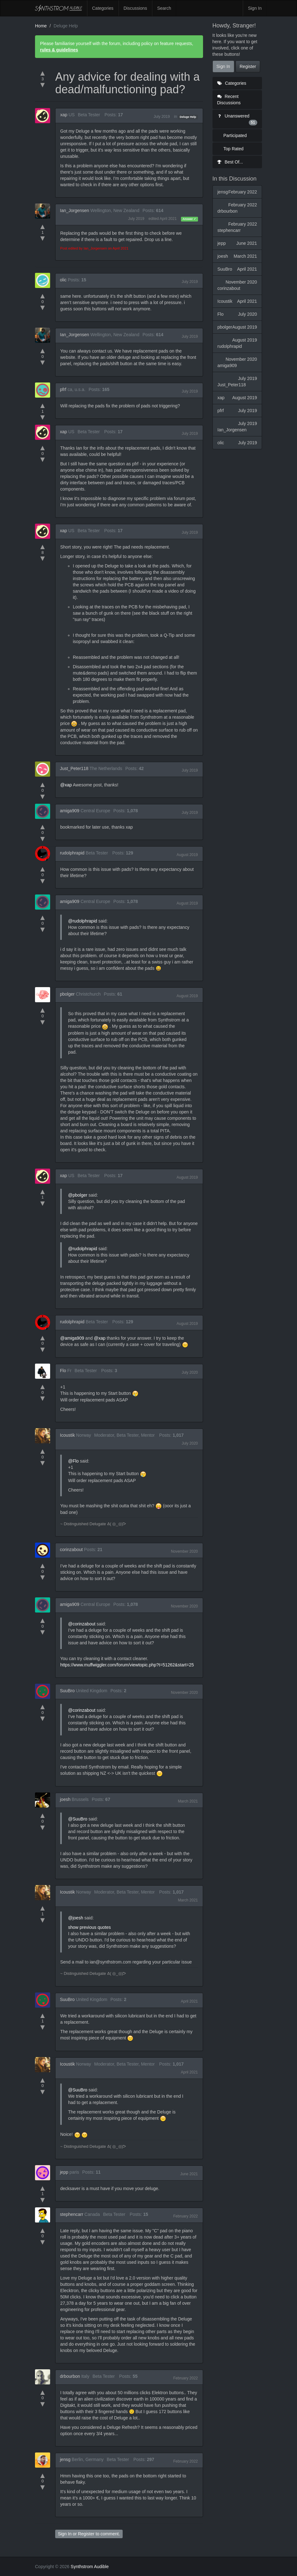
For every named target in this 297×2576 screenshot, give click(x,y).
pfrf (63, 389)
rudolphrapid (72, 852)
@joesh (75, 1917)
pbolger (67, 994)
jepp (64, 2172)
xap (63, 114)
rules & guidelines (59, 49)
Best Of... (230, 161)
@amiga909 (72, 1338)
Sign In (255, 8)
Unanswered (237, 119)
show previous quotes (89, 1927)
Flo (63, 1370)
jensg (65, 2459)
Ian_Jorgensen (74, 210)
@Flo (73, 1460)
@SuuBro (77, 1818)
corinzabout (71, 1549)
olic (63, 279)
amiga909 (69, 810)
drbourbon (70, 2376)
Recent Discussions (229, 99)
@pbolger (77, 1195)
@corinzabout (82, 1623)
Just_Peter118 (74, 768)
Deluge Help (188, 116)
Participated (235, 135)
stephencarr (71, 2214)
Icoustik (67, 1435)
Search (164, 8)
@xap (66, 784)
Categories (103, 8)
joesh (65, 1799)
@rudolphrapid (82, 920)
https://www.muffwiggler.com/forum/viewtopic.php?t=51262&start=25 (127, 1664)
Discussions (135, 8)
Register (86, 2533)
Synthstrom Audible (58, 8)
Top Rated (234, 148)
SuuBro (67, 1690)
